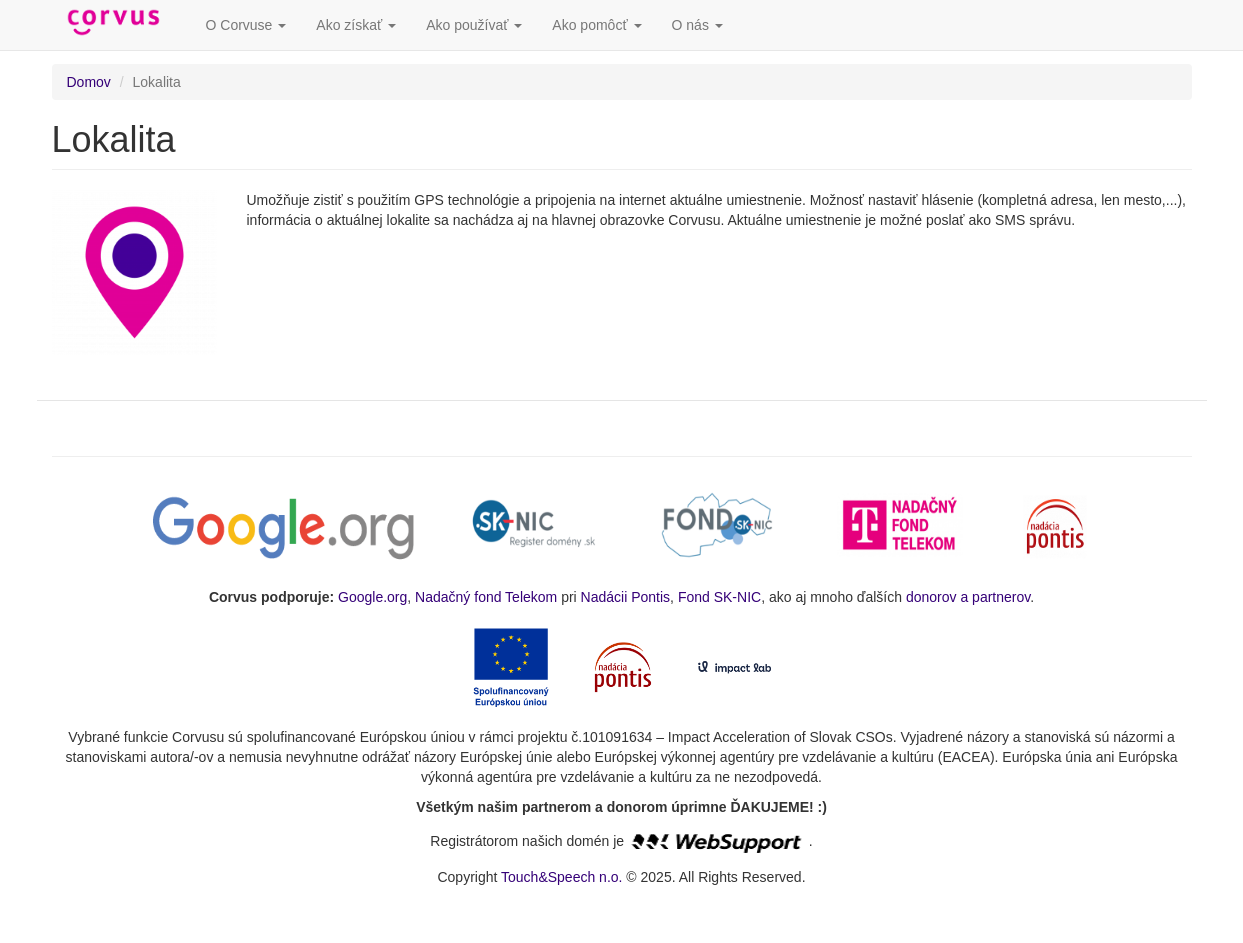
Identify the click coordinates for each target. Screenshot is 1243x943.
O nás (697, 25)
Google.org (372, 597)
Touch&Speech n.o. (561, 877)
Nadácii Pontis (626, 597)
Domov (89, 82)
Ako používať (474, 25)
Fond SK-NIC (719, 597)
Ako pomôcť (596, 25)
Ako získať (356, 25)
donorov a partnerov (968, 597)
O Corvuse (246, 25)
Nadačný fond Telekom (486, 597)
